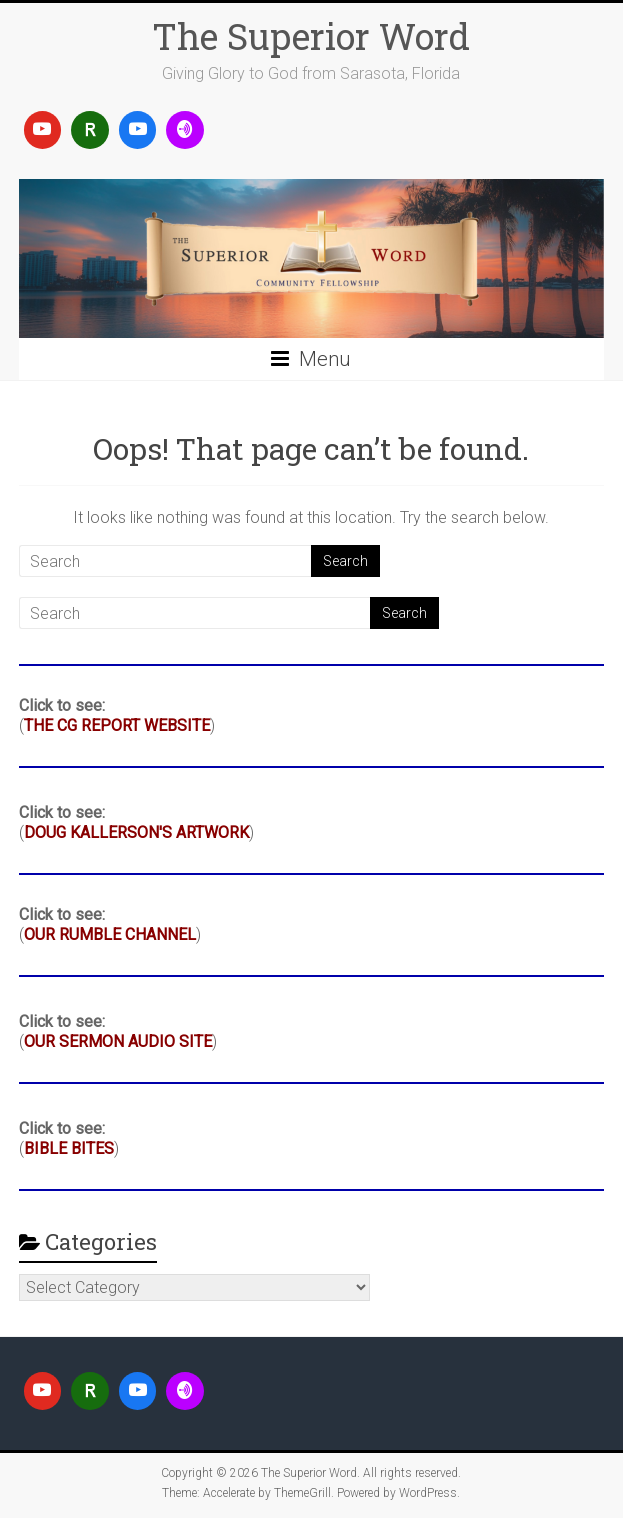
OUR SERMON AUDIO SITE (118, 1041)
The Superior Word (311, 36)
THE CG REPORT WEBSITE (117, 725)
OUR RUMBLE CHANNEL (110, 934)
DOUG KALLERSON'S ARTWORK (136, 832)
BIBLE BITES (69, 1148)
